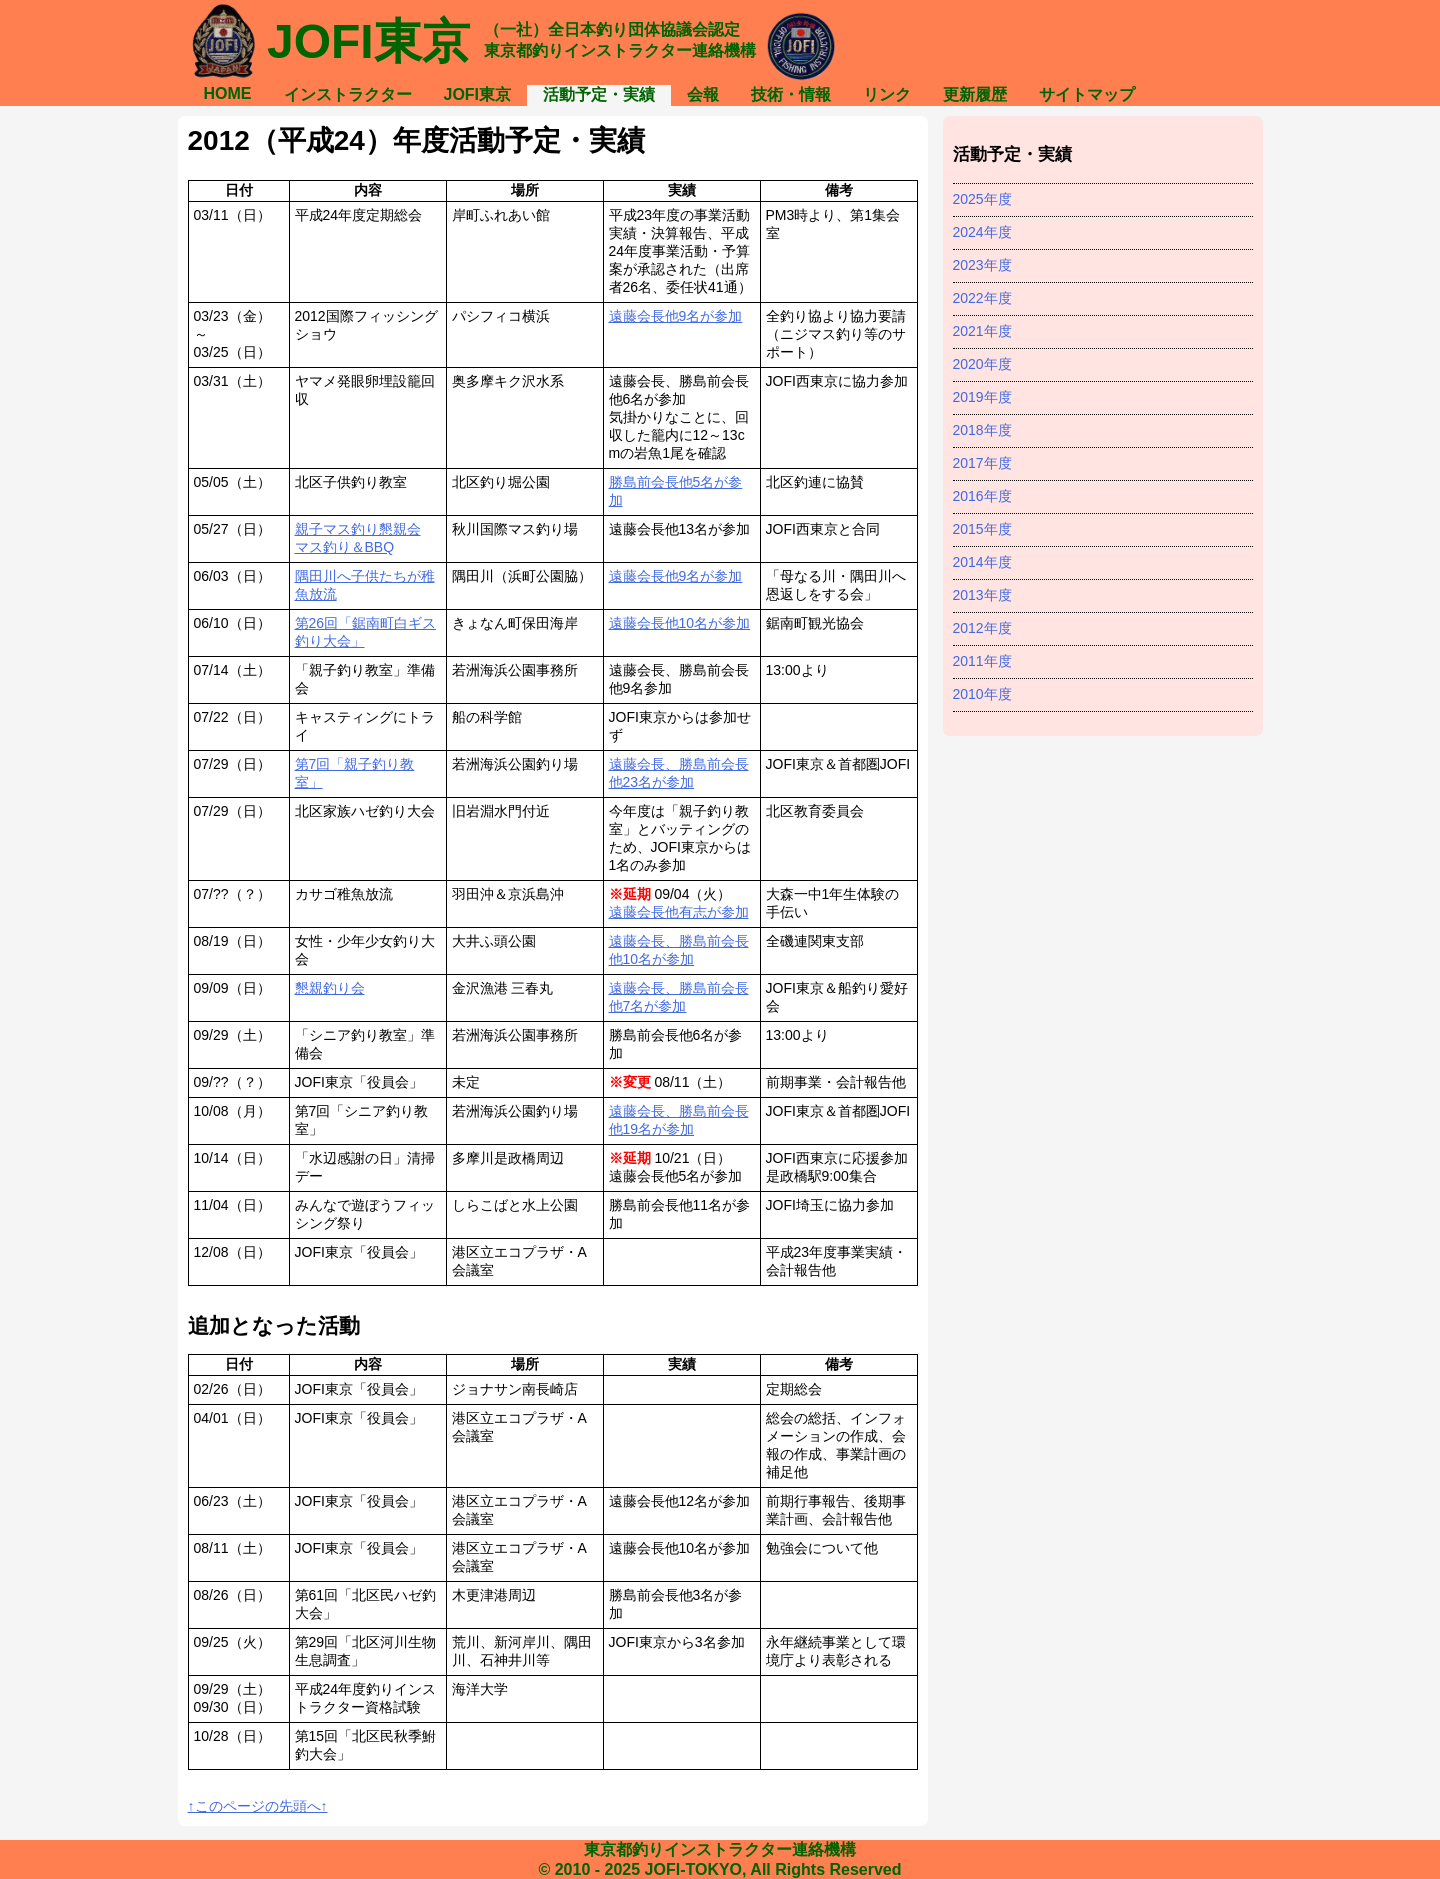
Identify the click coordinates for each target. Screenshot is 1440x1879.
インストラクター (348, 94)
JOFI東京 (478, 94)
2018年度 (982, 430)
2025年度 (982, 199)
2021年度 (982, 331)
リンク (887, 94)
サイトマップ (1087, 94)
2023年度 (982, 265)
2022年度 (982, 298)
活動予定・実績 (599, 94)
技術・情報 (791, 94)
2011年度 (982, 661)
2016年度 (982, 496)
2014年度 (982, 562)
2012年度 (982, 628)
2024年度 (982, 232)
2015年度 (982, 529)
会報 (703, 94)
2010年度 (982, 694)
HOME (228, 93)
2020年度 (982, 364)
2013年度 (982, 595)
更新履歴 (975, 94)
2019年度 (982, 397)
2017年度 (982, 463)
